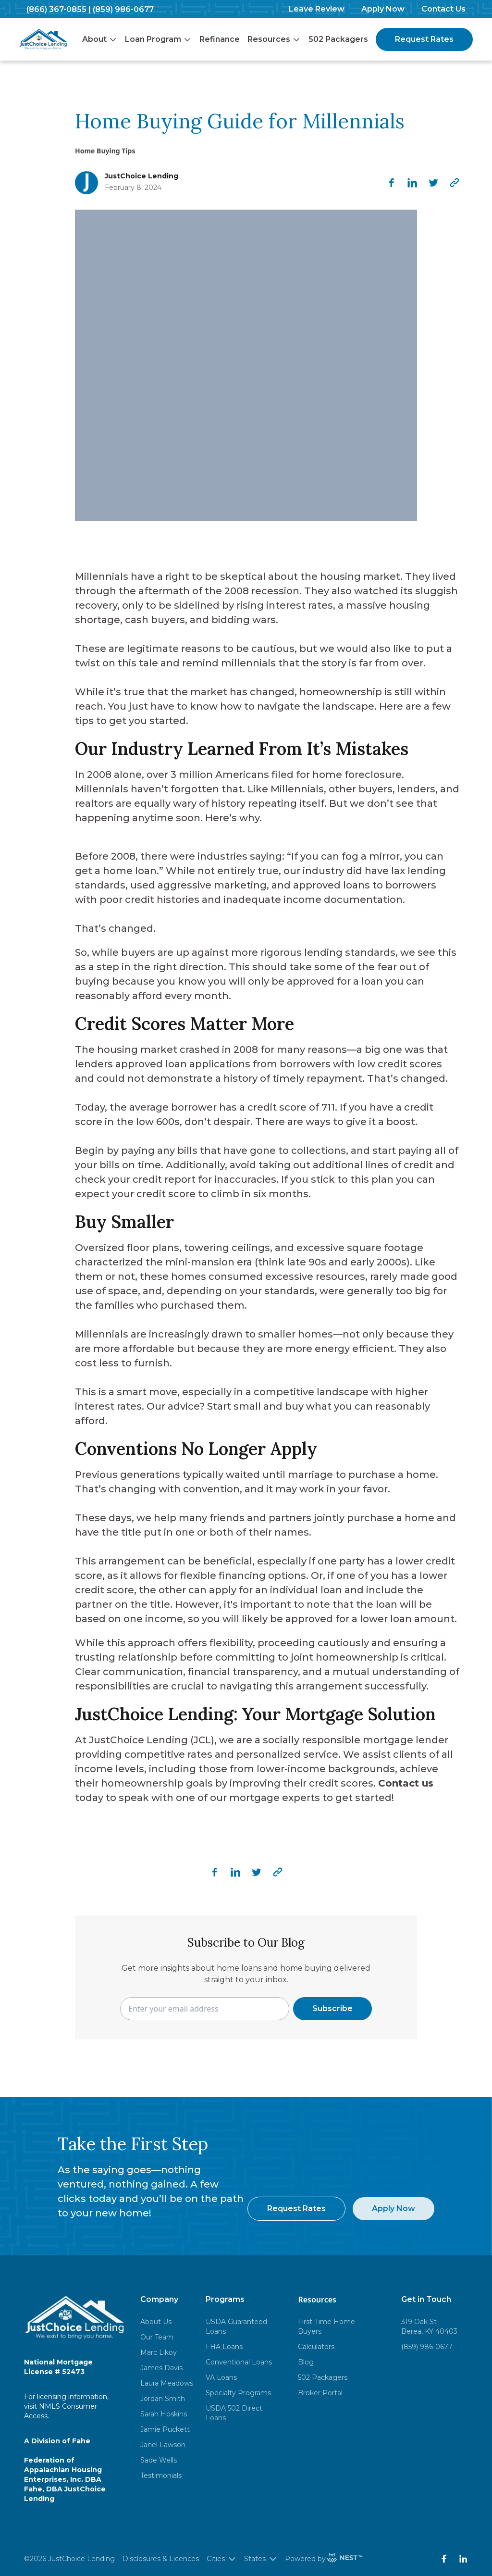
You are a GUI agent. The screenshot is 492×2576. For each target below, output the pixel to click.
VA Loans (221, 2377)
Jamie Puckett (165, 2429)
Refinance (219, 39)
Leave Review (316, 8)
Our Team (156, 2337)
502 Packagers (338, 39)
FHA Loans (224, 2346)
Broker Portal (320, 2392)
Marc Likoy (158, 2352)
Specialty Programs (238, 2392)
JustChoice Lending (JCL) (151, 1740)
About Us (156, 2321)
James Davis (161, 2367)
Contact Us (443, 8)
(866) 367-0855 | (58, 9)
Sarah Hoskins (163, 2414)
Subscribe (332, 2008)
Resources (274, 39)
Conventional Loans (239, 2362)
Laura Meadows (166, 2383)
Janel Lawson (162, 2444)
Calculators (316, 2346)
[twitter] (433, 183)
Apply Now (383, 8)
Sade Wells (158, 2460)
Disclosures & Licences (161, 2558)
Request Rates (424, 39)
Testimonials (161, 2475)
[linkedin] (412, 183)
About (99, 39)
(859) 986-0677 (123, 9)
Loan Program (158, 39)
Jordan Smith (162, 2398)
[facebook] (391, 183)
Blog (306, 2362)
